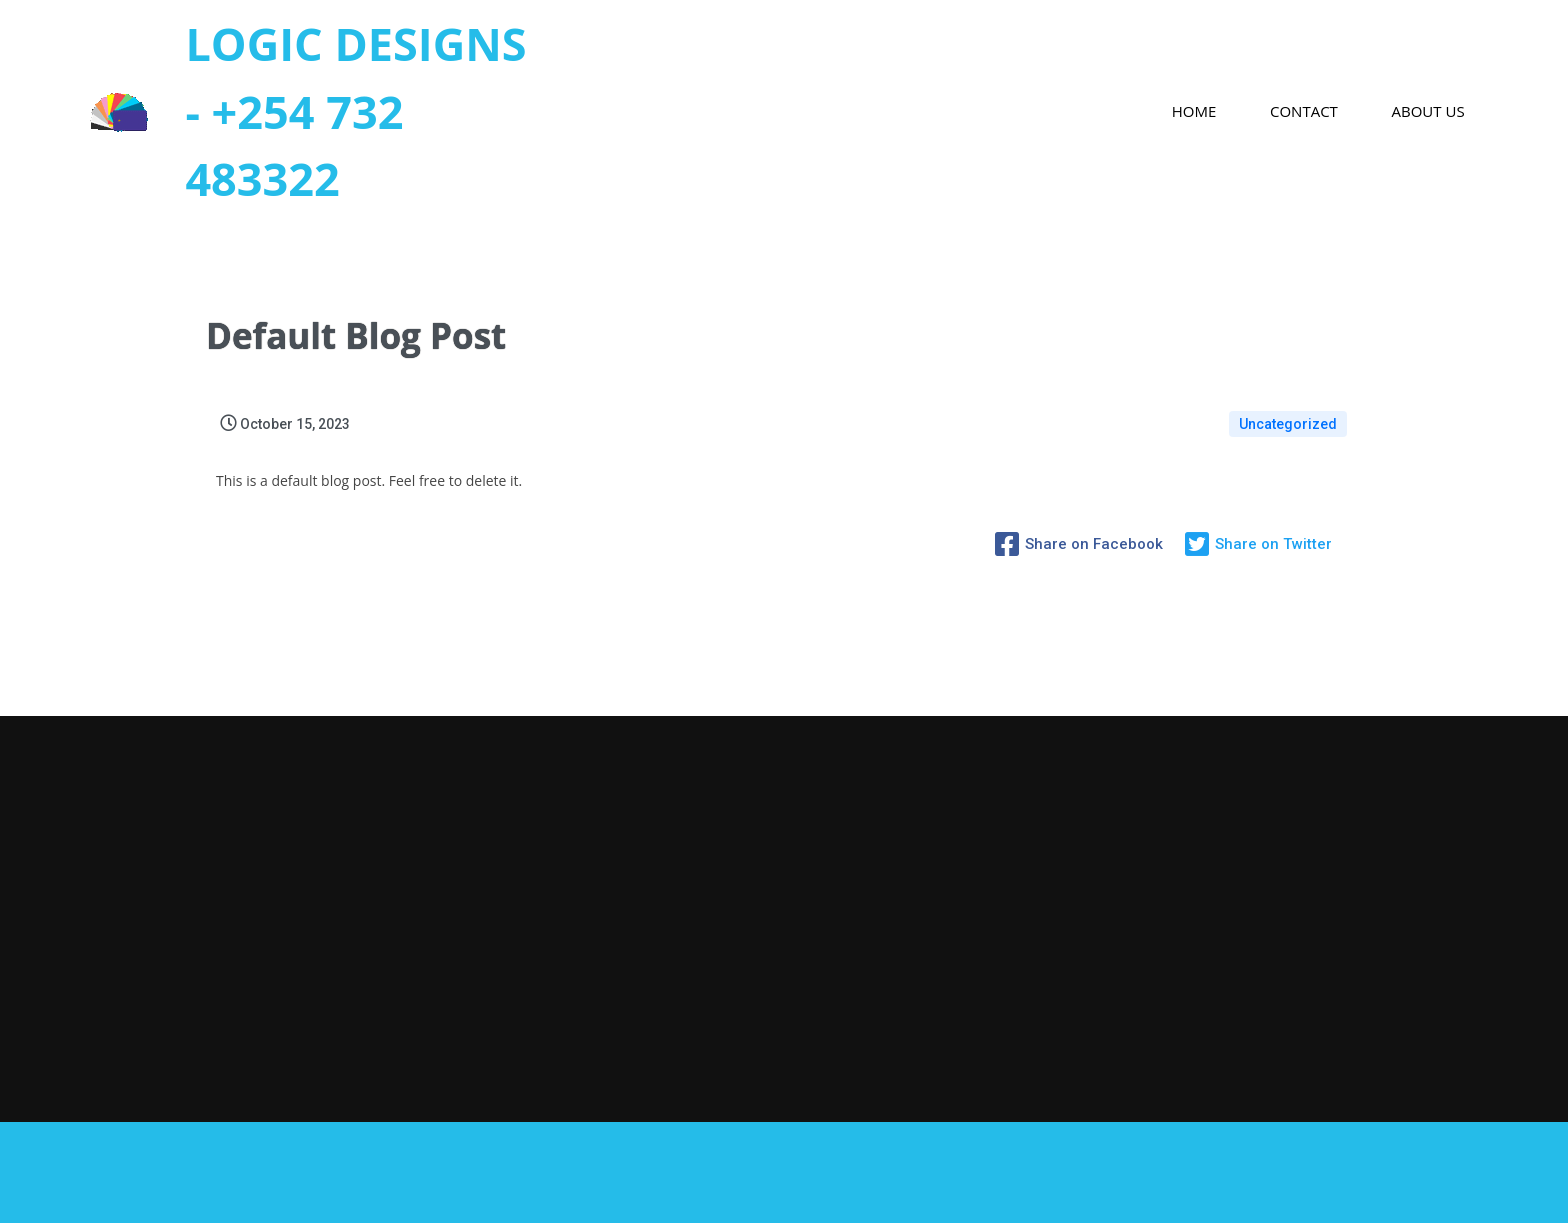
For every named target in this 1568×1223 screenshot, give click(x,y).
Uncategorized (1288, 424)
